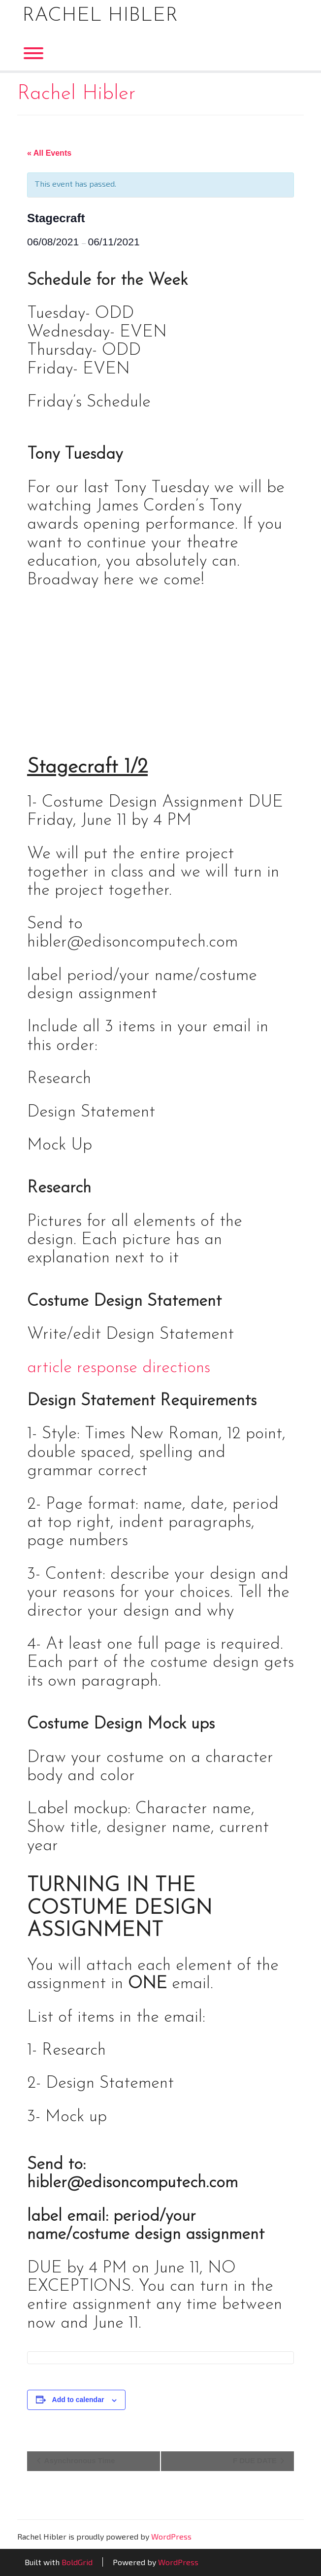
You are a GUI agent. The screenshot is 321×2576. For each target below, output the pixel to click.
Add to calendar (78, 2400)
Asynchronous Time (78, 2460)
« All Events (49, 153)
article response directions (118, 1368)
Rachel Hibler (100, 16)
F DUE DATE (256, 2460)
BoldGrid (77, 2562)
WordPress (171, 2536)
